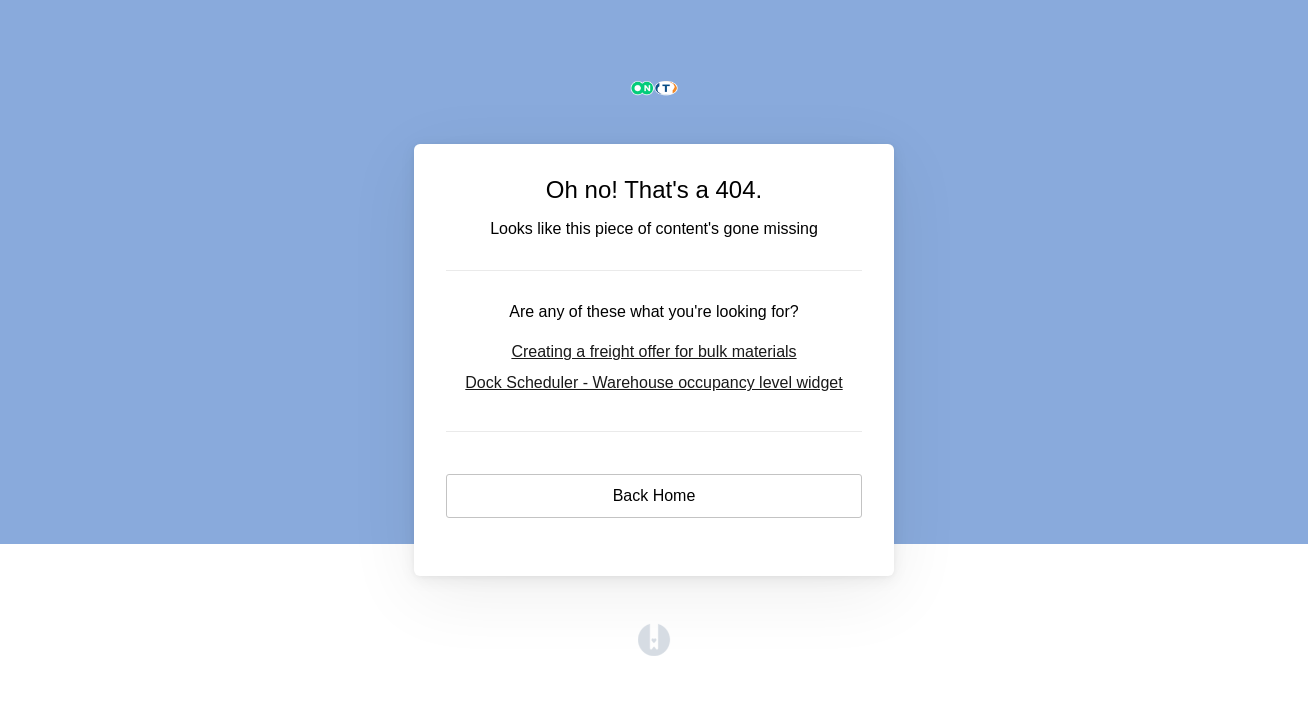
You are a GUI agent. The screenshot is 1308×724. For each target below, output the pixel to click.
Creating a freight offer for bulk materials (653, 351)
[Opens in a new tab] (654, 650)
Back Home (654, 495)
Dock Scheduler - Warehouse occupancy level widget (653, 382)
